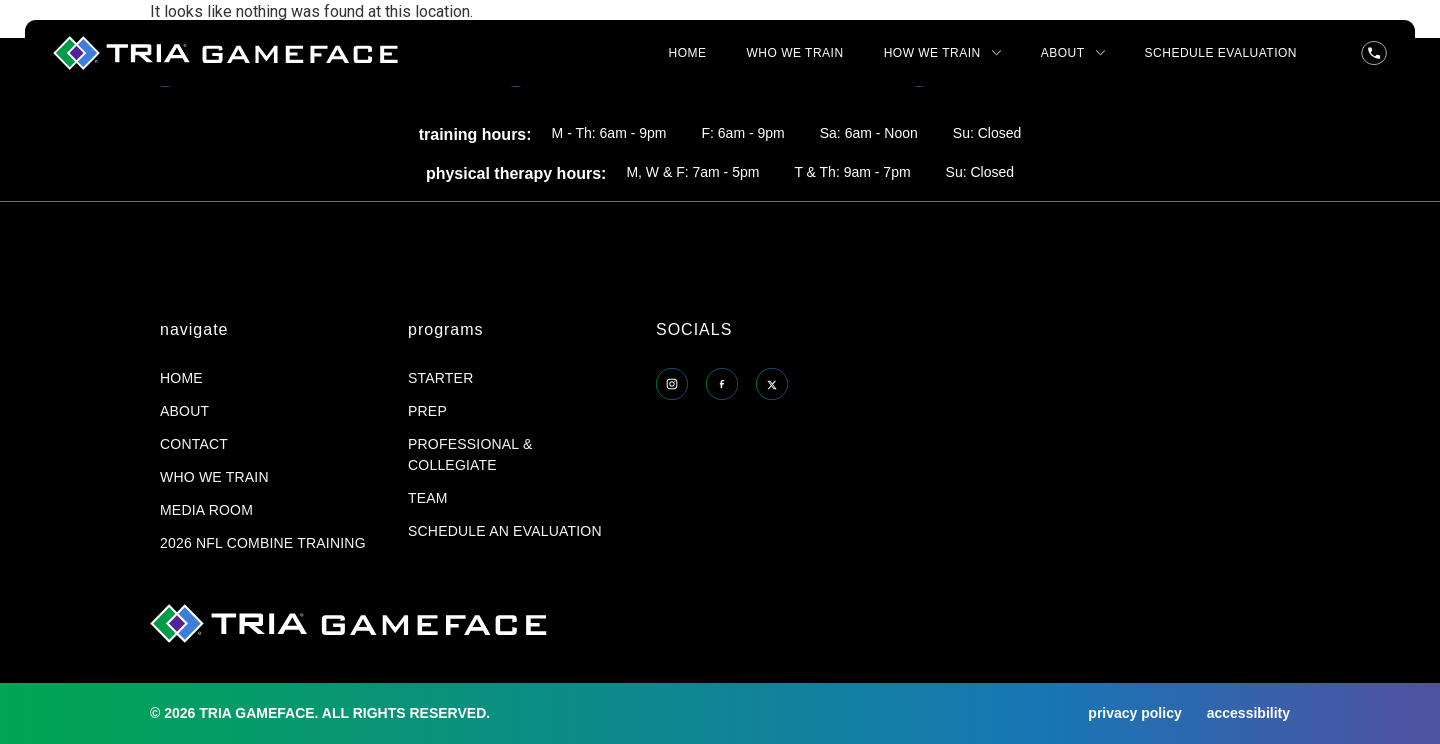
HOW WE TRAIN (942, 53)
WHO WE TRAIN (795, 53)
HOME (688, 53)
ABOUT (1073, 53)
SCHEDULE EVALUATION (1221, 53)
